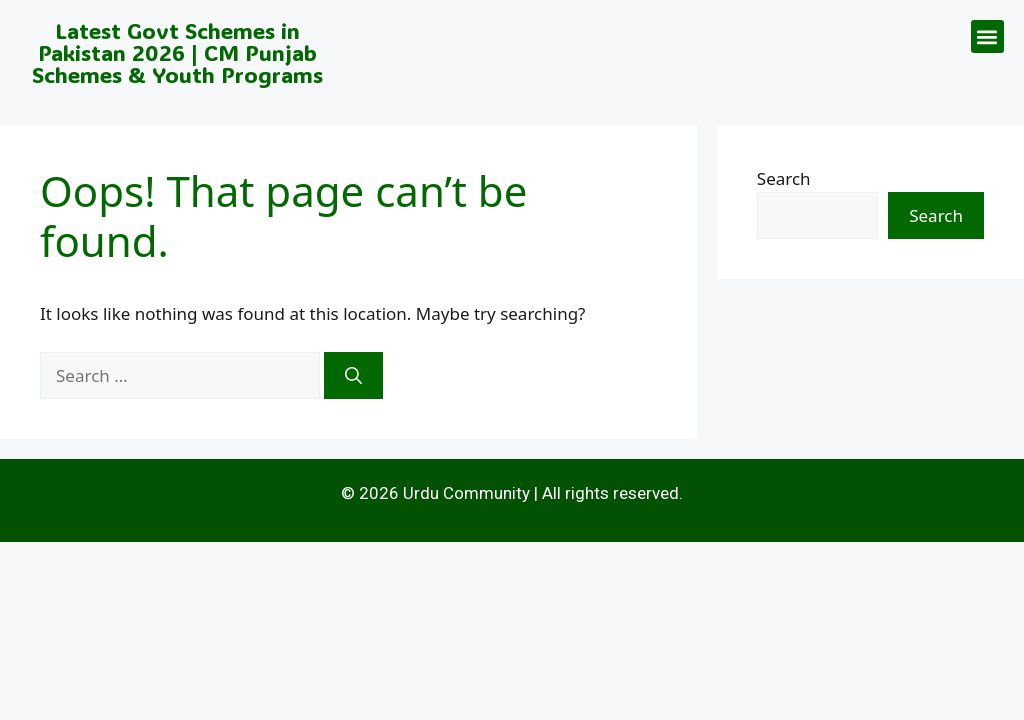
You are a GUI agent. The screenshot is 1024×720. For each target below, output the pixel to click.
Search (784, 178)
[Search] (353, 376)
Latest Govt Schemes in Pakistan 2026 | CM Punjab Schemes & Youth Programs (177, 52)
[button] (987, 36)
